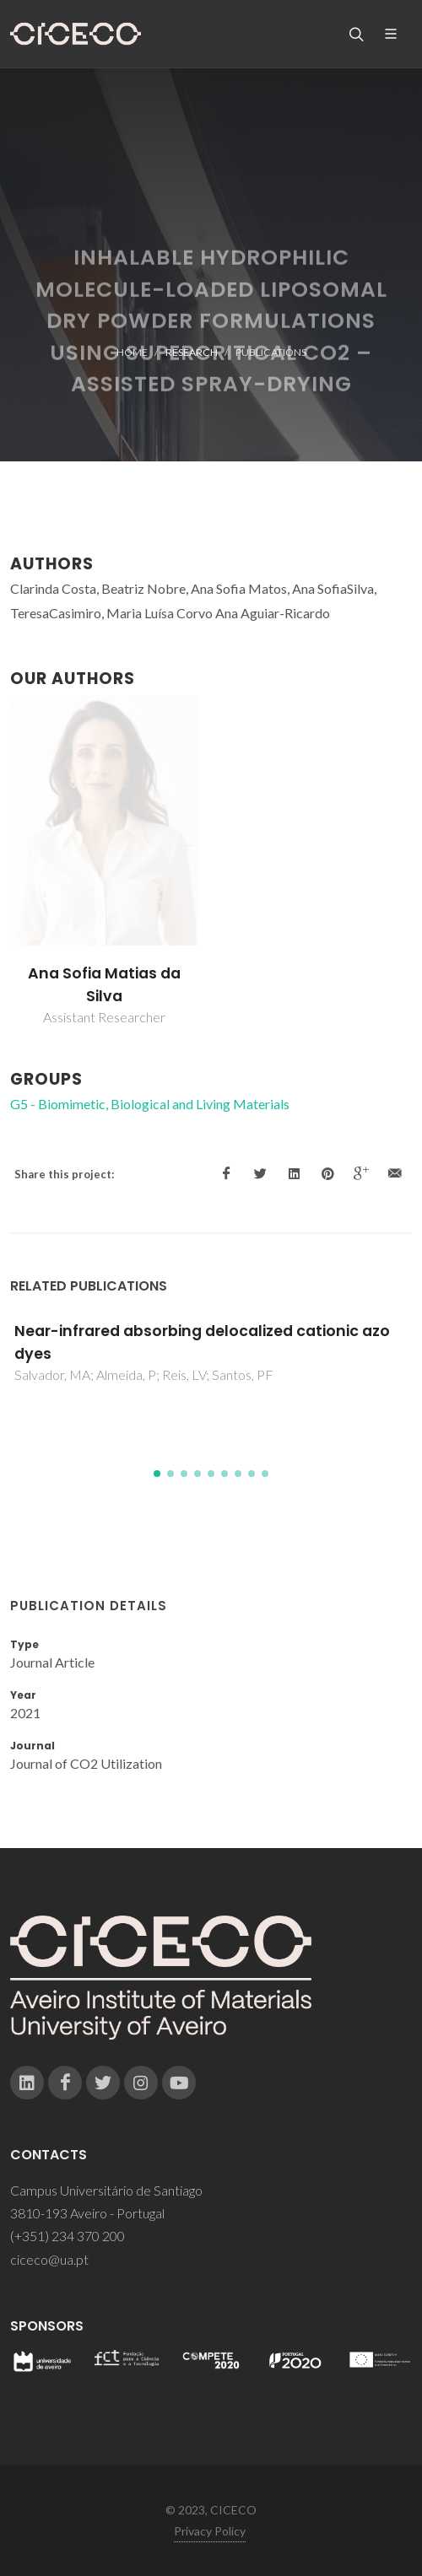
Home (132, 352)
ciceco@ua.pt (49, 2259)
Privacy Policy (210, 2531)
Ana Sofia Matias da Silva (104, 984)
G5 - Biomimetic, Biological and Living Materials (149, 1104)
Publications (270, 352)
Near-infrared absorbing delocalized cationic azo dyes (202, 1342)
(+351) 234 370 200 (67, 2236)
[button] (157, 1473)
